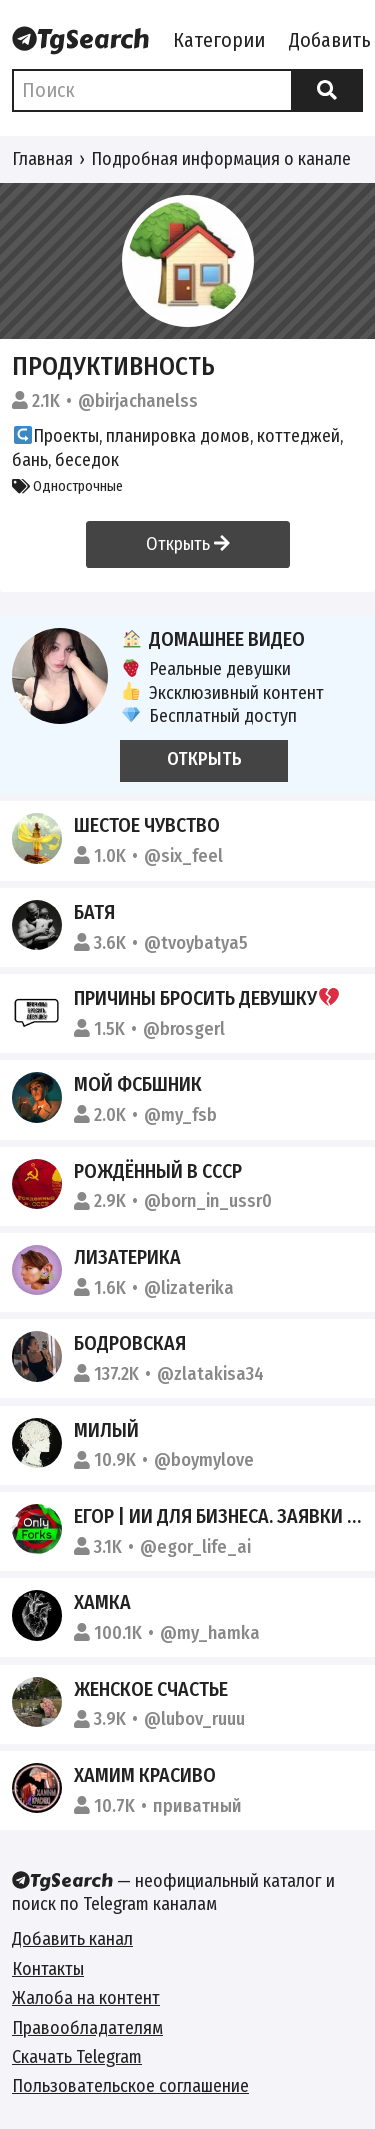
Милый (106, 1430)
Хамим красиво (145, 1775)
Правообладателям (87, 2028)
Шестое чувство (147, 825)
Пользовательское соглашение (130, 2086)
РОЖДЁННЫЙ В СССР (158, 1171)
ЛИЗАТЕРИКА (127, 1257)
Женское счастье (151, 1689)
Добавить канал (72, 1939)
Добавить (330, 40)
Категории (219, 40)
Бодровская (130, 1343)
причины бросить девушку (206, 998)
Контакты (48, 1969)
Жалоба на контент (86, 1998)
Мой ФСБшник (138, 1084)
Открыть (188, 544)
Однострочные (67, 486)
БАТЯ (94, 912)
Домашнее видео (212, 639)
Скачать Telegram (77, 2057)
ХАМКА (102, 1602)
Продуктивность (113, 366)
